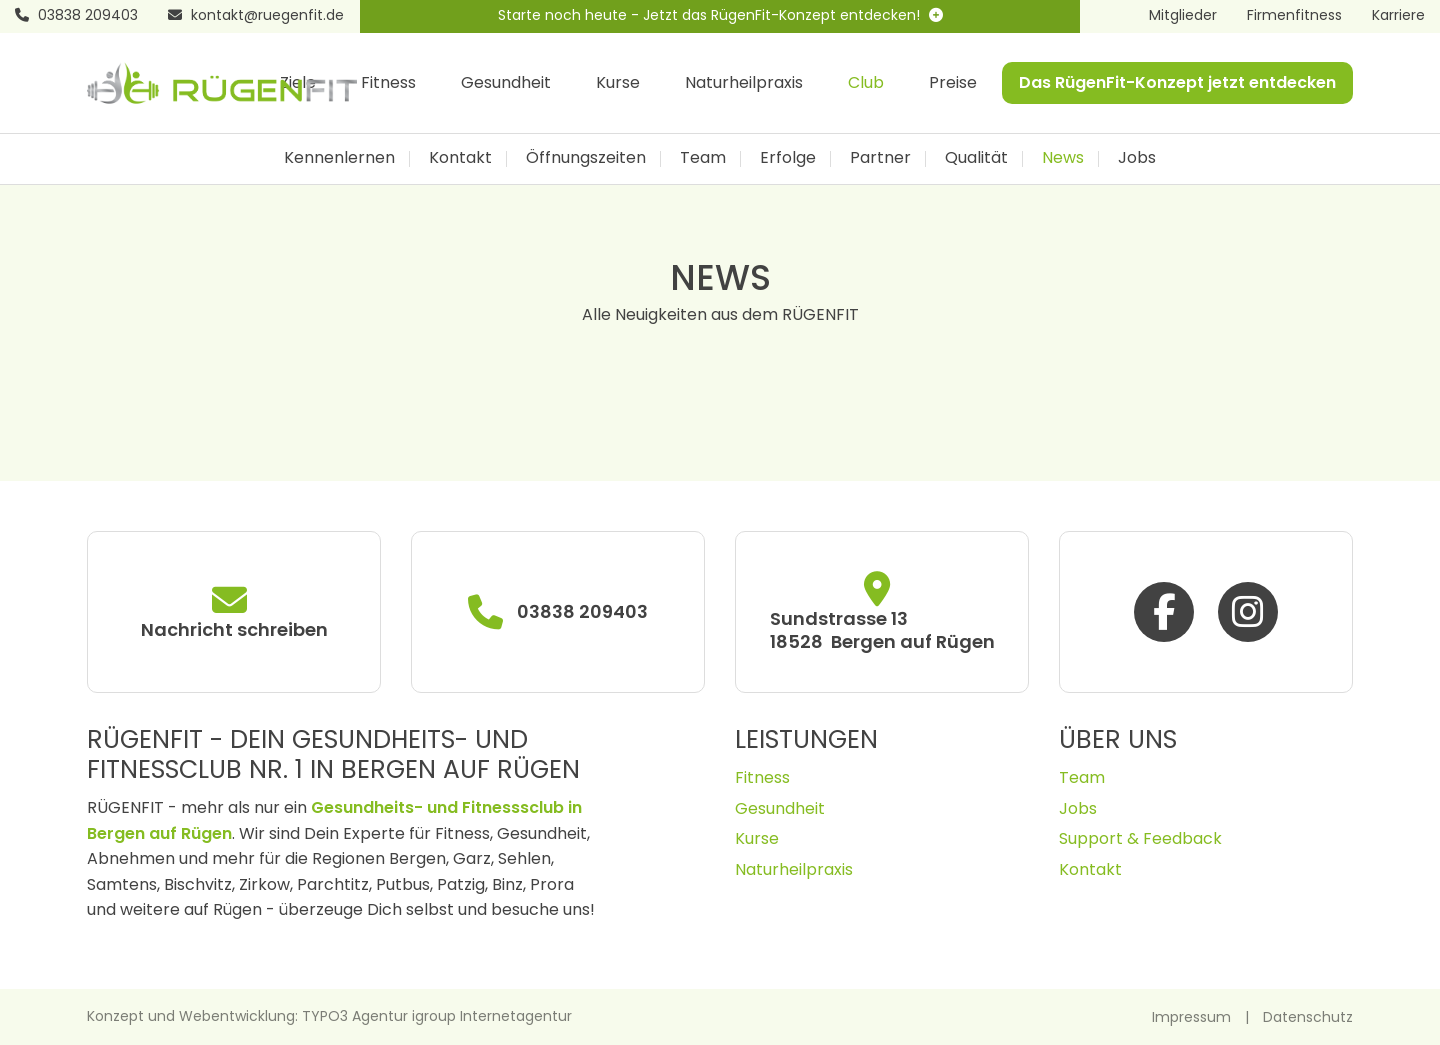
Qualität (976, 157)
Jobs (1137, 157)
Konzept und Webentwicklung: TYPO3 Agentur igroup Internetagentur (329, 1016)
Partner (880, 157)
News (1063, 157)
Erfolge (788, 157)
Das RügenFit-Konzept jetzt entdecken (1177, 82)
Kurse (618, 82)
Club (866, 82)
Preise (953, 82)
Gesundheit (506, 82)
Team (703, 157)
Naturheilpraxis (744, 82)
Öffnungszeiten (586, 157)
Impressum (1191, 1017)
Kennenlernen (339, 157)
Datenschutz (1308, 1017)
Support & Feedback (1140, 838)
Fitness (388, 82)
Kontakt (460, 157)
